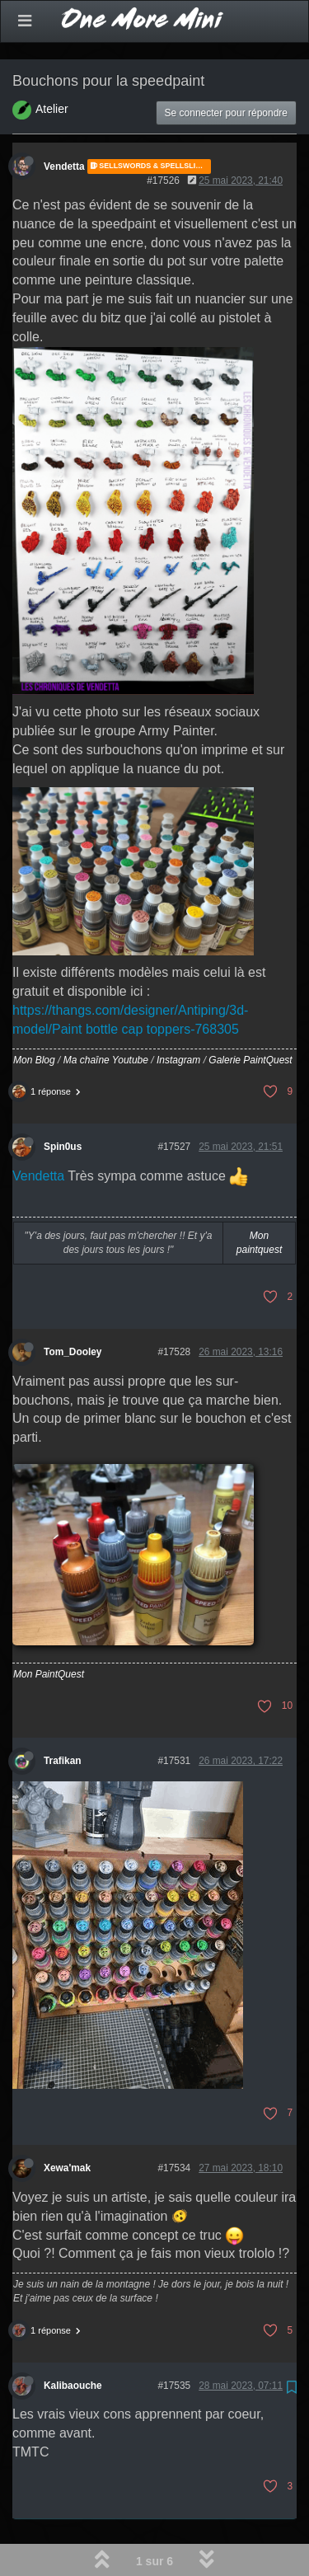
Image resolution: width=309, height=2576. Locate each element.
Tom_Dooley (72, 1309)
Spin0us (63, 1104)
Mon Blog (34, 1017)
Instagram (178, 1017)
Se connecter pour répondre (226, 70)
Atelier (51, 66)
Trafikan (63, 1718)
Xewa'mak (67, 2125)
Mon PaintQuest (48, 1631)
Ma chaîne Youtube (105, 1017)
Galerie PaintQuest (250, 1017)
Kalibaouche (73, 2342)
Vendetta (64, 123)
